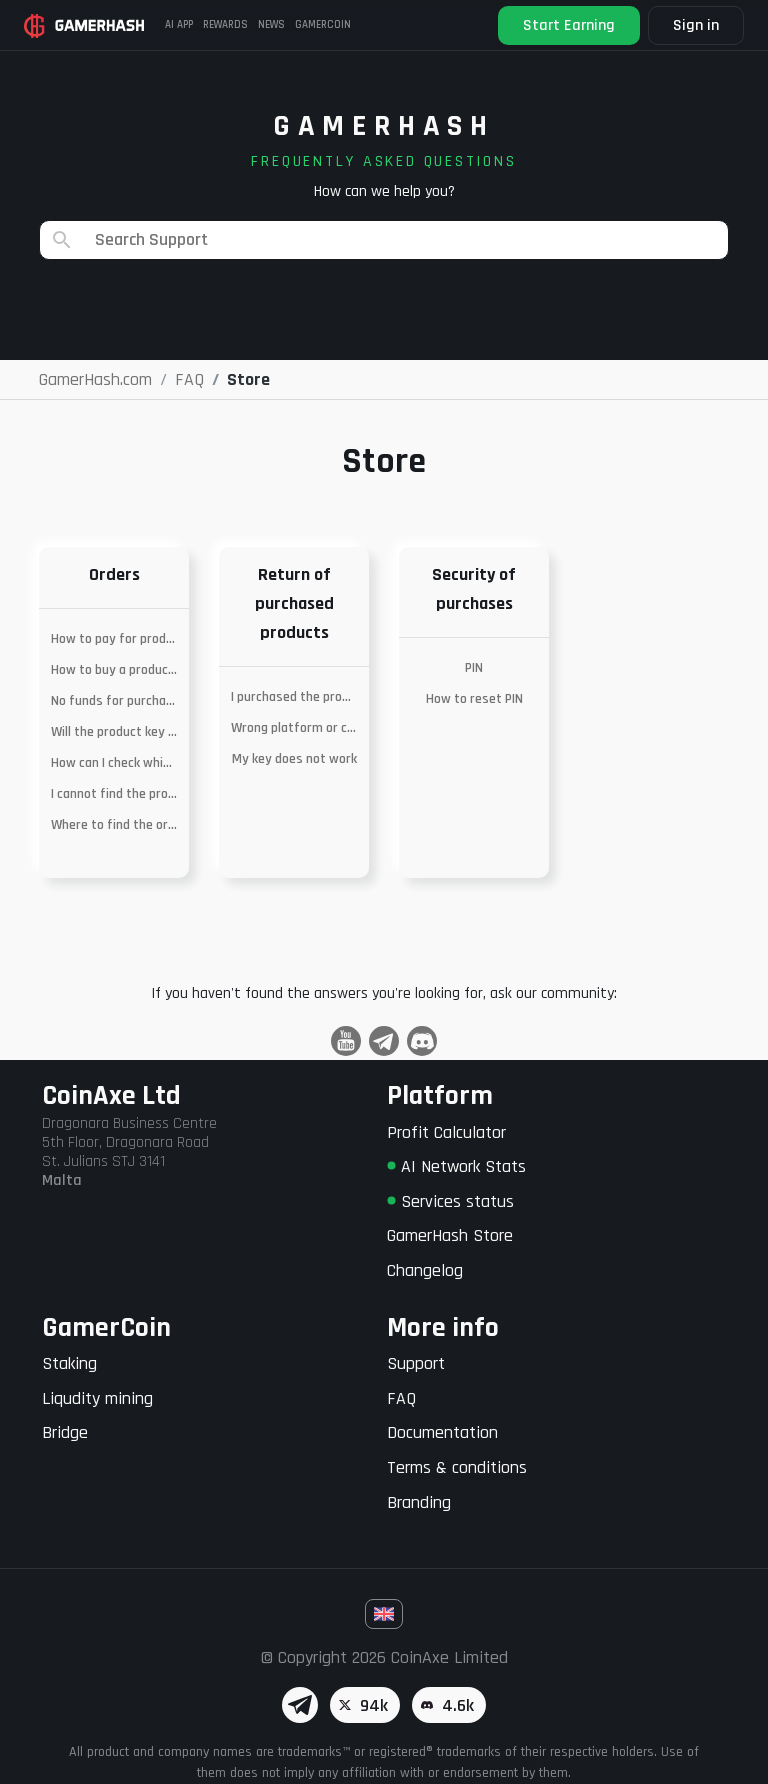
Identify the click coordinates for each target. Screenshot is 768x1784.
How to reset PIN (474, 699)
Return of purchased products (294, 603)
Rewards (225, 25)
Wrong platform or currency (294, 728)
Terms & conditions (457, 1467)
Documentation (442, 1432)
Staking (69, 1363)
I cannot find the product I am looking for (114, 794)
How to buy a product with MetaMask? (114, 670)
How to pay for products (114, 639)
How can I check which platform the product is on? (114, 763)
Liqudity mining (97, 1398)
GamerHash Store (450, 1235)
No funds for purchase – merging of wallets (114, 701)
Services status (450, 1201)
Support (416, 1363)
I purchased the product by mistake (294, 697)
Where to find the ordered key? (114, 825)
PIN (474, 668)
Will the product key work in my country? (114, 732)
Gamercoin (323, 25)
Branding (419, 1502)
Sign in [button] (696, 25)
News (271, 25)
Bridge (65, 1432)
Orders (114, 574)
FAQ (401, 1398)
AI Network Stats (456, 1166)
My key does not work (294, 759)
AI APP (179, 25)
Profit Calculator (446, 1132)
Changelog (425, 1270)
